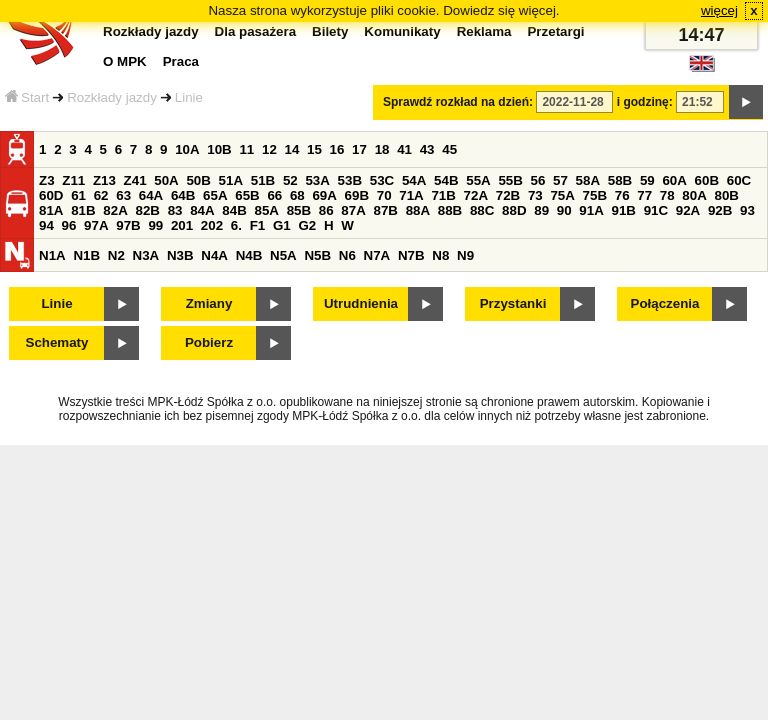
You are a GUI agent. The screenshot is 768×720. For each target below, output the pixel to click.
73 (535, 195)
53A (317, 180)
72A (476, 195)
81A (51, 210)
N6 (347, 255)
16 (337, 149)
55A (478, 180)
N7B (411, 255)
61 (78, 195)
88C (482, 210)
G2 (307, 225)
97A (96, 225)
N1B (86, 255)
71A (411, 195)
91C (656, 210)
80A (694, 195)
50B (198, 180)
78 (667, 195)
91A (591, 210)
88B (450, 210)
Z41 (135, 180)
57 (560, 180)
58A (588, 180)
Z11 (73, 180)
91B (623, 210)
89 (541, 210)
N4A (214, 255)
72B (508, 195)
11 (246, 149)
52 (290, 180)
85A (266, 210)
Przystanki (513, 303)
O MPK (125, 61)
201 (182, 225)
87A (353, 210)
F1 (258, 225)
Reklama (484, 31)
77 (644, 195)
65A (215, 195)
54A (414, 180)
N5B (317, 255)
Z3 (47, 180)
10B (219, 149)
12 (269, 149)
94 (46, 225)
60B (707, 180)
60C (739, 180)
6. (236, 225)
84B (234, 210)
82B (147, 210)
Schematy (57, 342)
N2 (116, 255)
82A (115, 210)
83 (175, 210)
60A (674, 180)
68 (297, 195)
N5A (283, 255)
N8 (440, 255)
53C (382, 180)
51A (231, 180)
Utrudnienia (361, 303)
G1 (282, 225)
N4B (249, 255)
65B (247, 195)
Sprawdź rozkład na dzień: (458, 102)
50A (166, 180)
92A (688, 210)
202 (212, 225)
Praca (181, 61)
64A (151, 195)
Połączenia (665, 303)
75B (595, 195)
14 (292, 149)
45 (449, 149)
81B (83, 210)
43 (427, 149)
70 (384, 195)
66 (274, 195)
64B (183, 195)
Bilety (330, 31)
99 (155, 225)
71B (443, 195)
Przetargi (555, 31)
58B (620, 180)
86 (326, 210)
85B (299, 210)
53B (350, 180)
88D (514, 210)
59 (647, 180)
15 (314, 149)
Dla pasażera (256, 31)
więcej (719, 10)
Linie (189, 97)
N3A (146, 255)
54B (446, 180)
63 (123, 195)
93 (747, 210)
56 (538, 180)
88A (418, 210)
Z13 (104, 180)
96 (69, 225)
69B (357, 195)
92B (720, 210)
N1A (52, 255)
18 (382, 149)
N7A (377, 255)
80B (727, 195)
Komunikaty (402, 31)
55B (510, 180)
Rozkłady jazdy (112, 97)
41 (404, 149)
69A (324, 195)
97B (128, 225)
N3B (180, 255)
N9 (465, 255)
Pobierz (209, 342)
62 (101, 195)
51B (263, 180)
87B (385, 210)
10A (187, 149)
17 (359, 149)
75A (562, 195)
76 (622, 195)
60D (51, 195)
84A (202, 210)
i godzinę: (645, 102)
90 (564, 210)
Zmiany (209, 303)
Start (27, 97)
